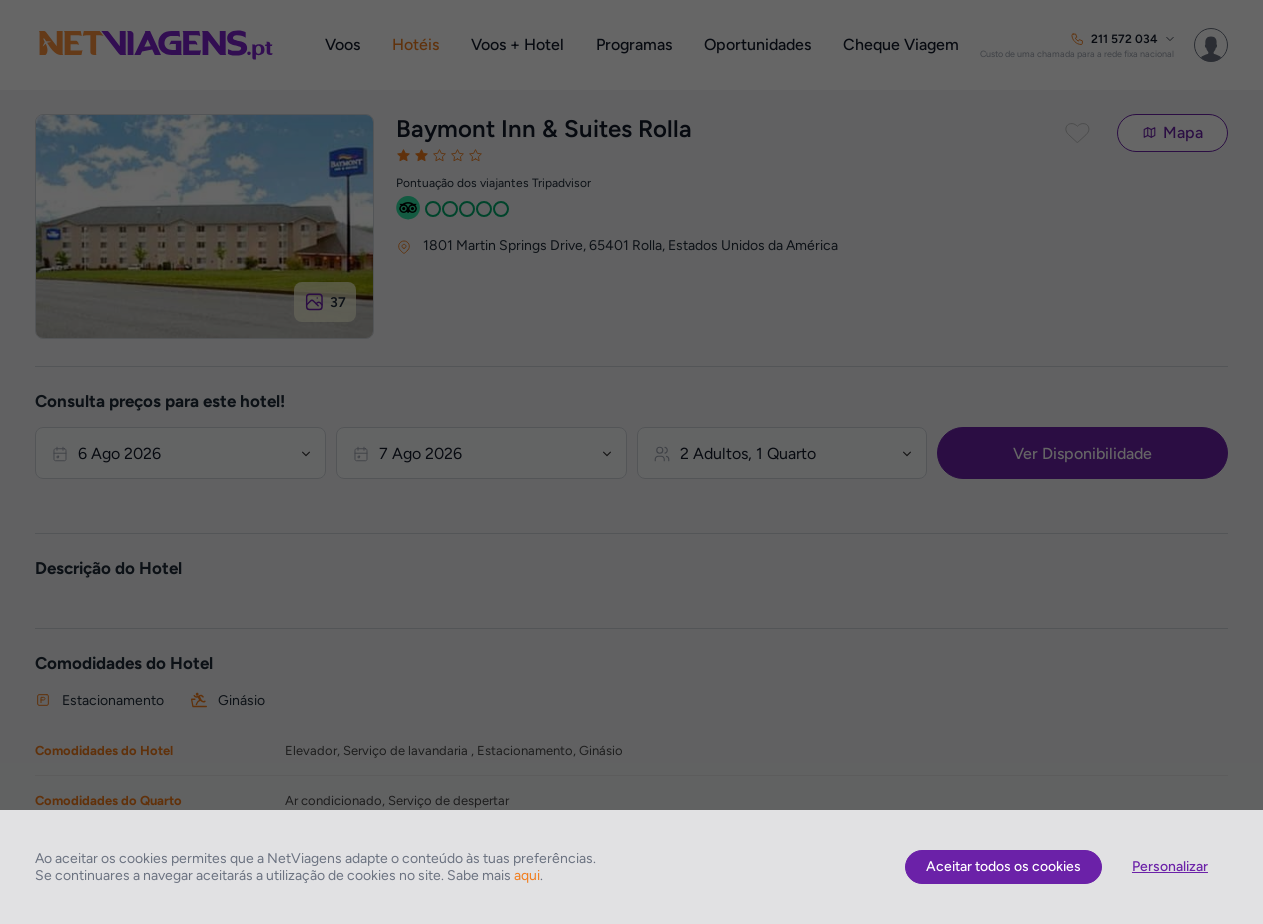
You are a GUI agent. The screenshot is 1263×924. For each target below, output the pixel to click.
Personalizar (1170, 866)
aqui (527, 875)
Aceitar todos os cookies (1003, 866)
